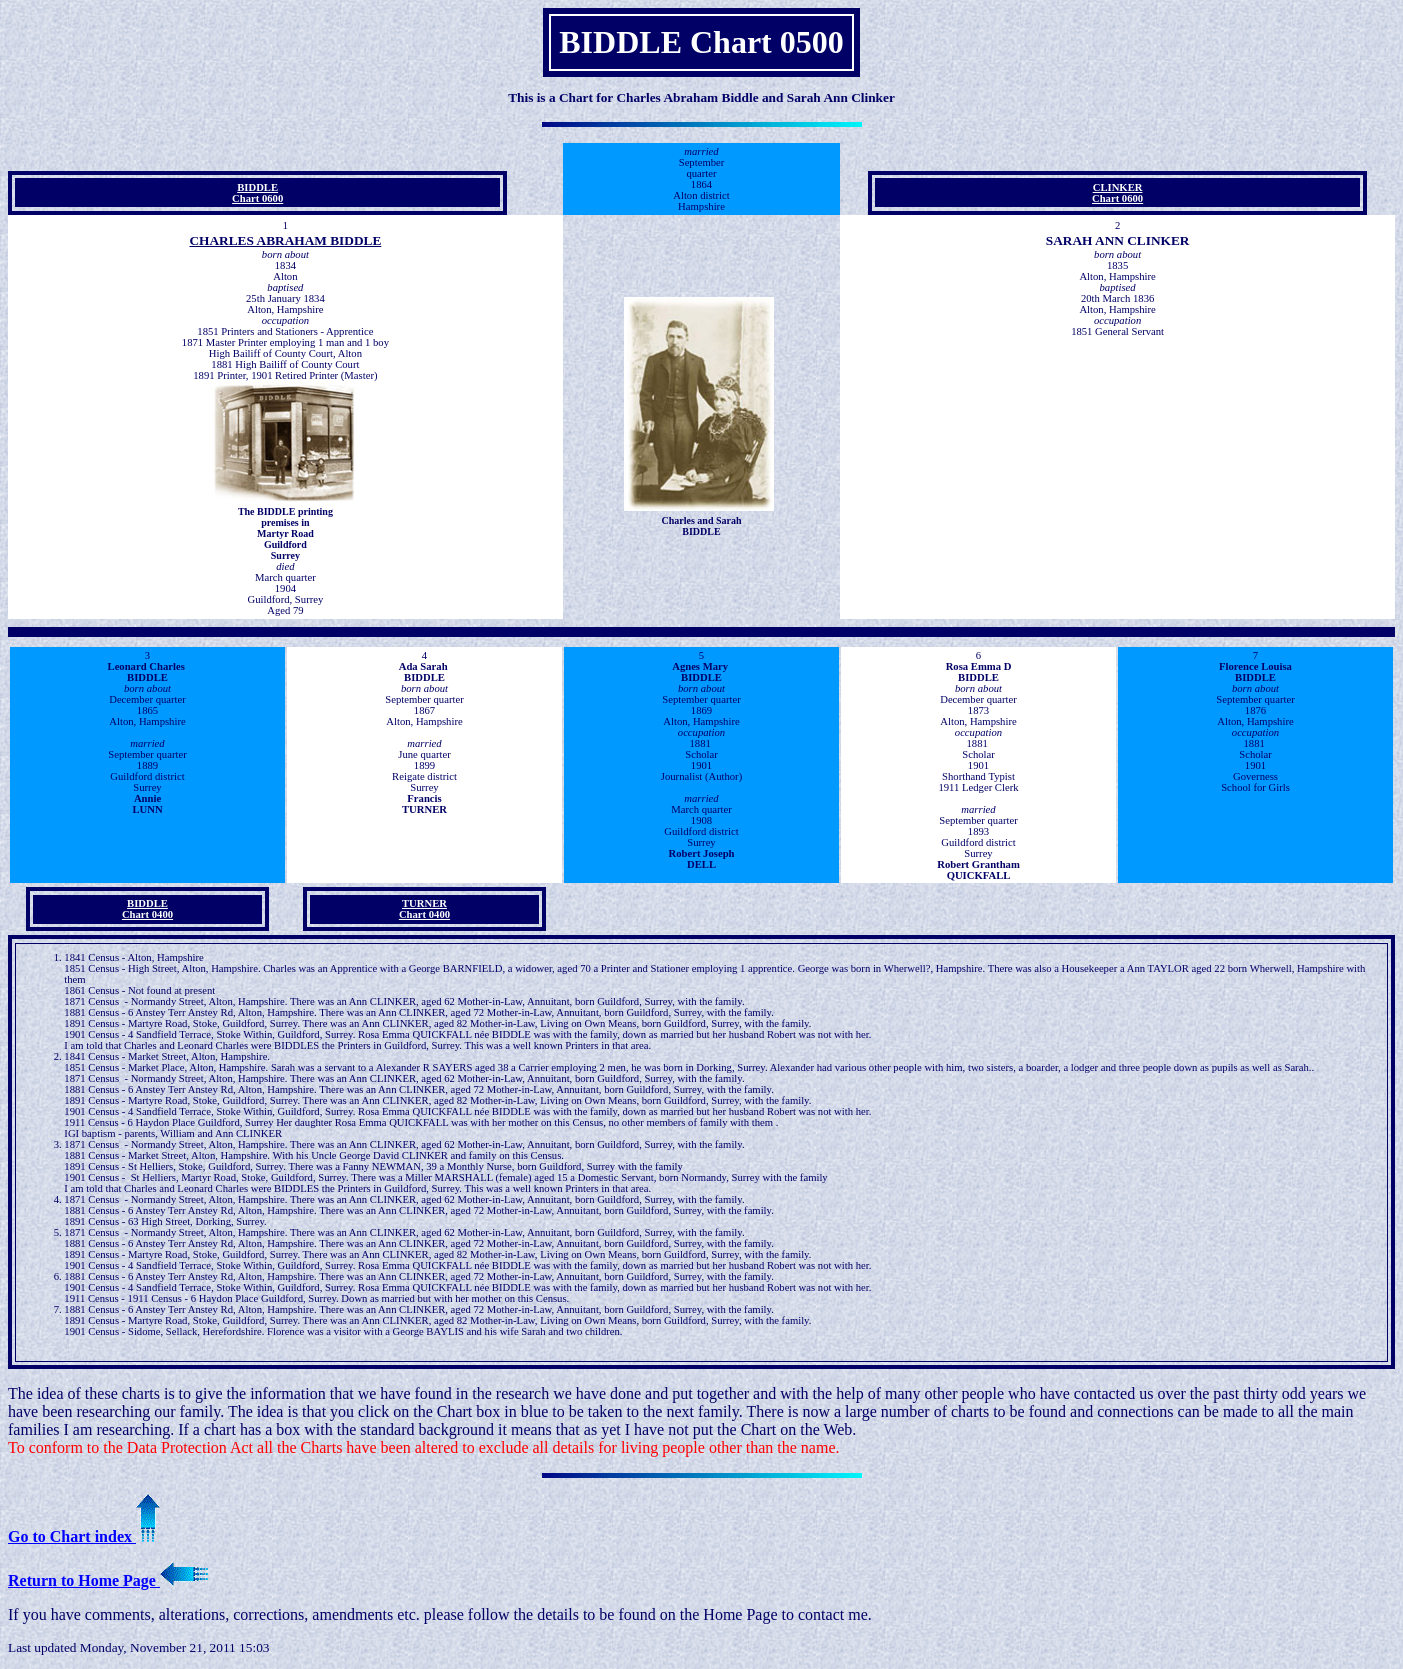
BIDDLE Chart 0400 (147, 909)
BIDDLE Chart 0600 (257, 193)
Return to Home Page (108, 1580)
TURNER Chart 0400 (424, 909)
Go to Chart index (84, 1536)
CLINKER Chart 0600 (1117, 193)
